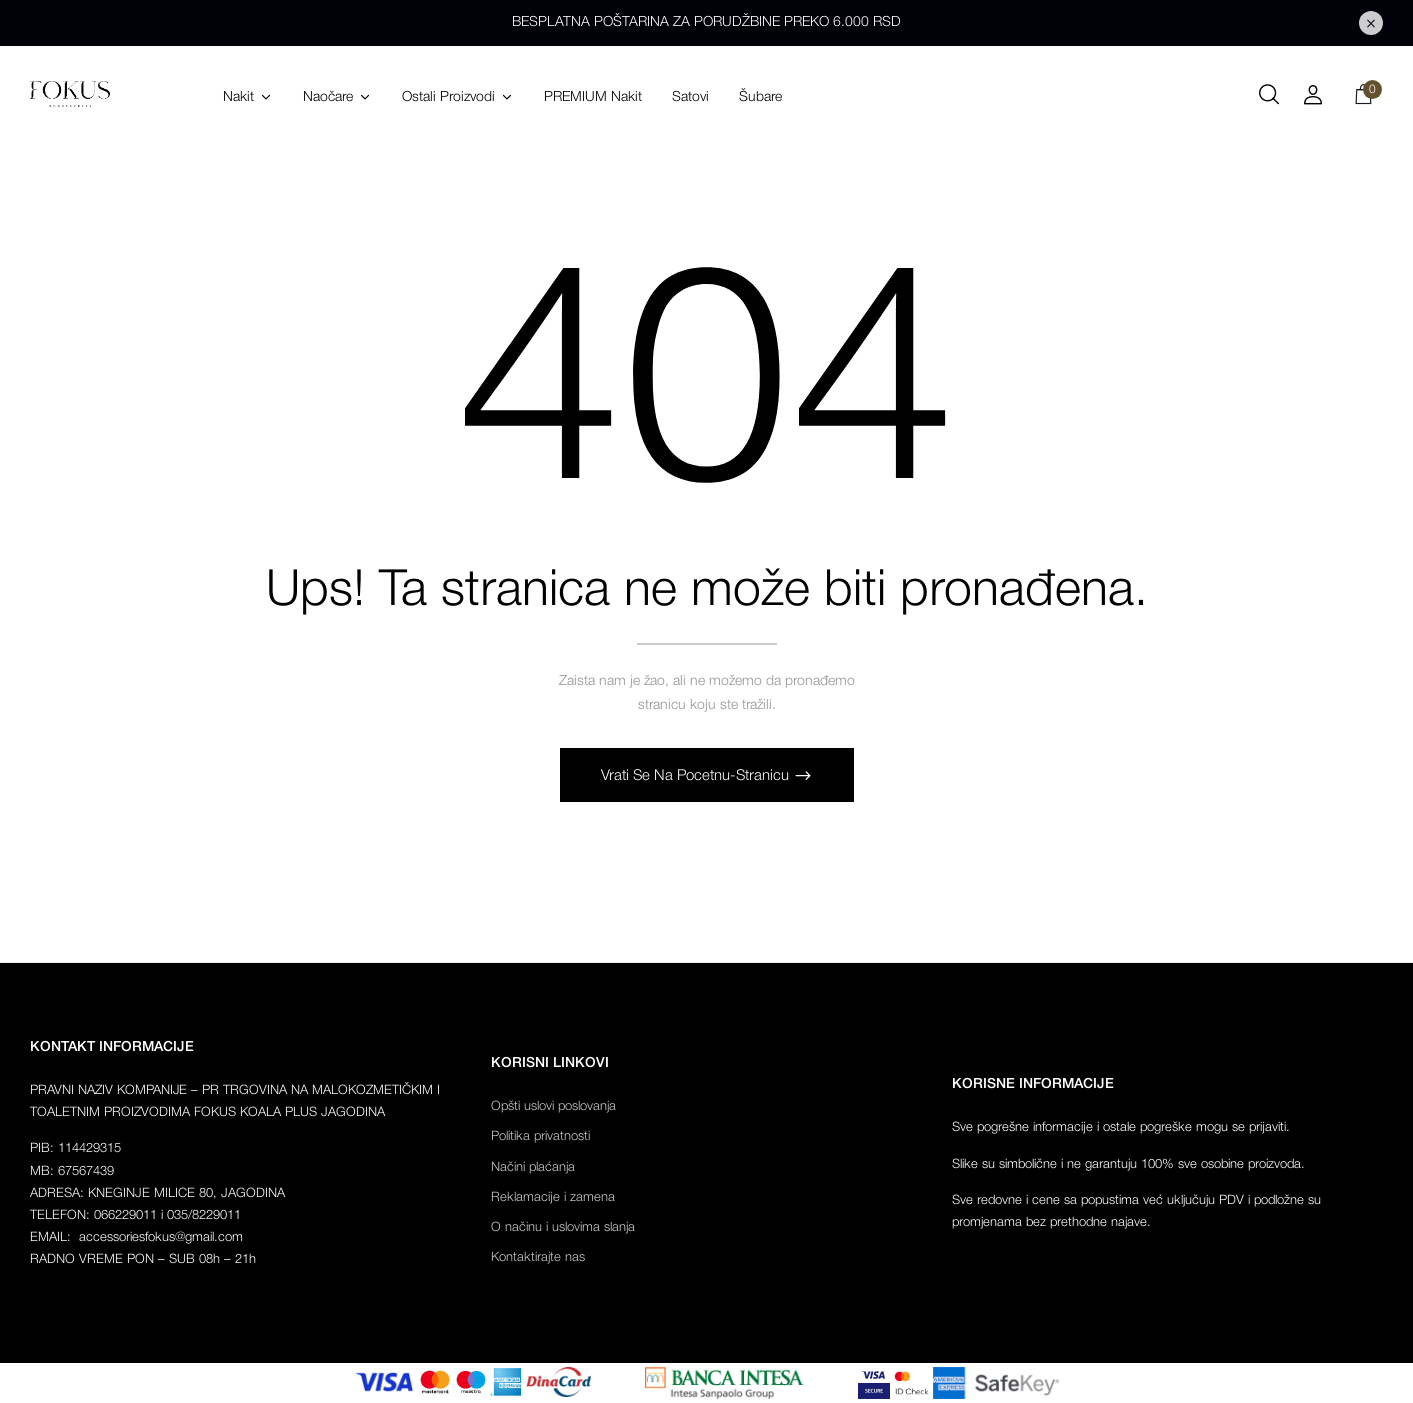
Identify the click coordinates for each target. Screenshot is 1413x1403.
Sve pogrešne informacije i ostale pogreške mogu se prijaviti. (1121, 1127)
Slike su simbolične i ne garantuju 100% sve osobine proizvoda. (1128, 1164)
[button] (1363, 98)
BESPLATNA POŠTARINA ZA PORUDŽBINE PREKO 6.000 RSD (706, 22)
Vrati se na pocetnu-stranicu (697, 776)
